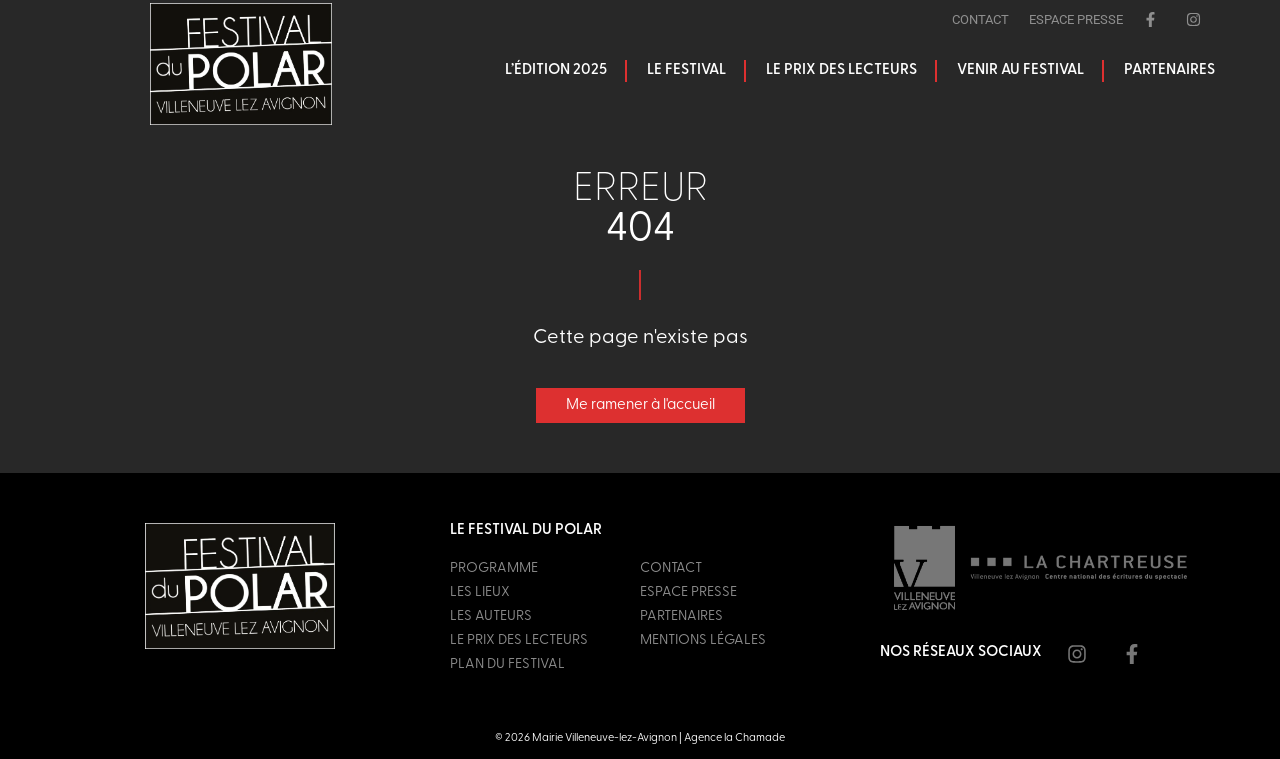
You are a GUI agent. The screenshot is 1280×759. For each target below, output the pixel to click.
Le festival (686, 70)
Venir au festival (1020, 70)
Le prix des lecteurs (841, 70)
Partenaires (1169, 70)
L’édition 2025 (556, 70)
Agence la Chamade (734, 738)
